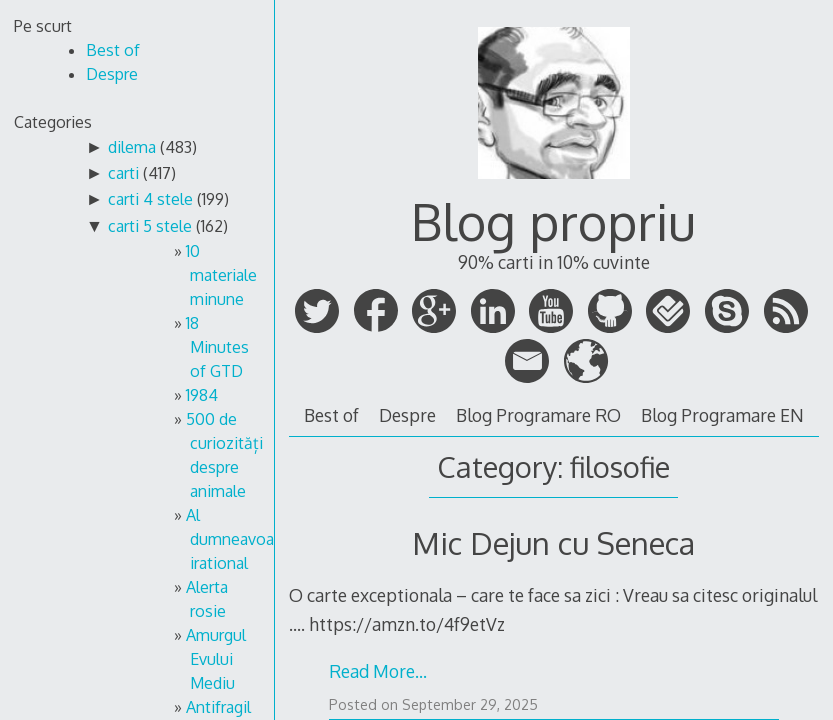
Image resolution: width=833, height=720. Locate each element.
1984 (202, 395)
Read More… (378, 671)
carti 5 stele (150, 226)
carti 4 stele (150, 199)
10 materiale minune (221, 275)
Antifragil (218, 707)
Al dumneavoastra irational (243, 539)
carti (123, 173)
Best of (331, 415)
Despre (407, 415)
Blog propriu (553, 221)
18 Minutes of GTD (217, 347)
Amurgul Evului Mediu (216, 659)
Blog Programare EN (722, 415)
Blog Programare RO (538, 415)
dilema (132, 147)
